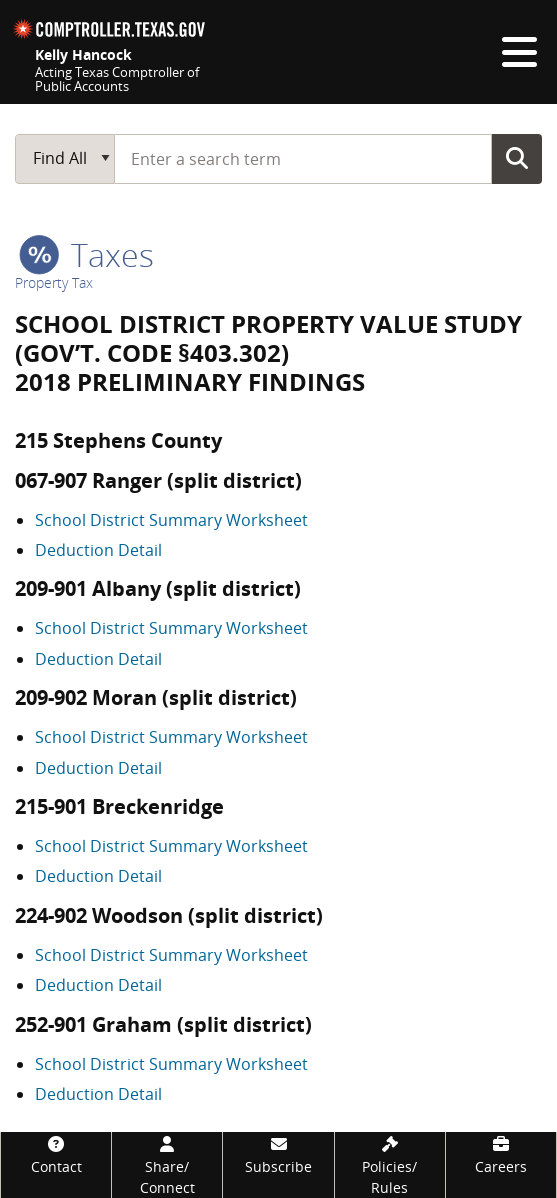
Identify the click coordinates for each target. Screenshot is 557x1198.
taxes (86, 254)
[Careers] (501, 1154)
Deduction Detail (98, 550)
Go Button (517, 158)
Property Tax (54, 282)
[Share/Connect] (167, 1165)
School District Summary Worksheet (171, 520)
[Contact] (56, 1154)
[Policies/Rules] (390, 1165)
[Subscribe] (278, 1154)
